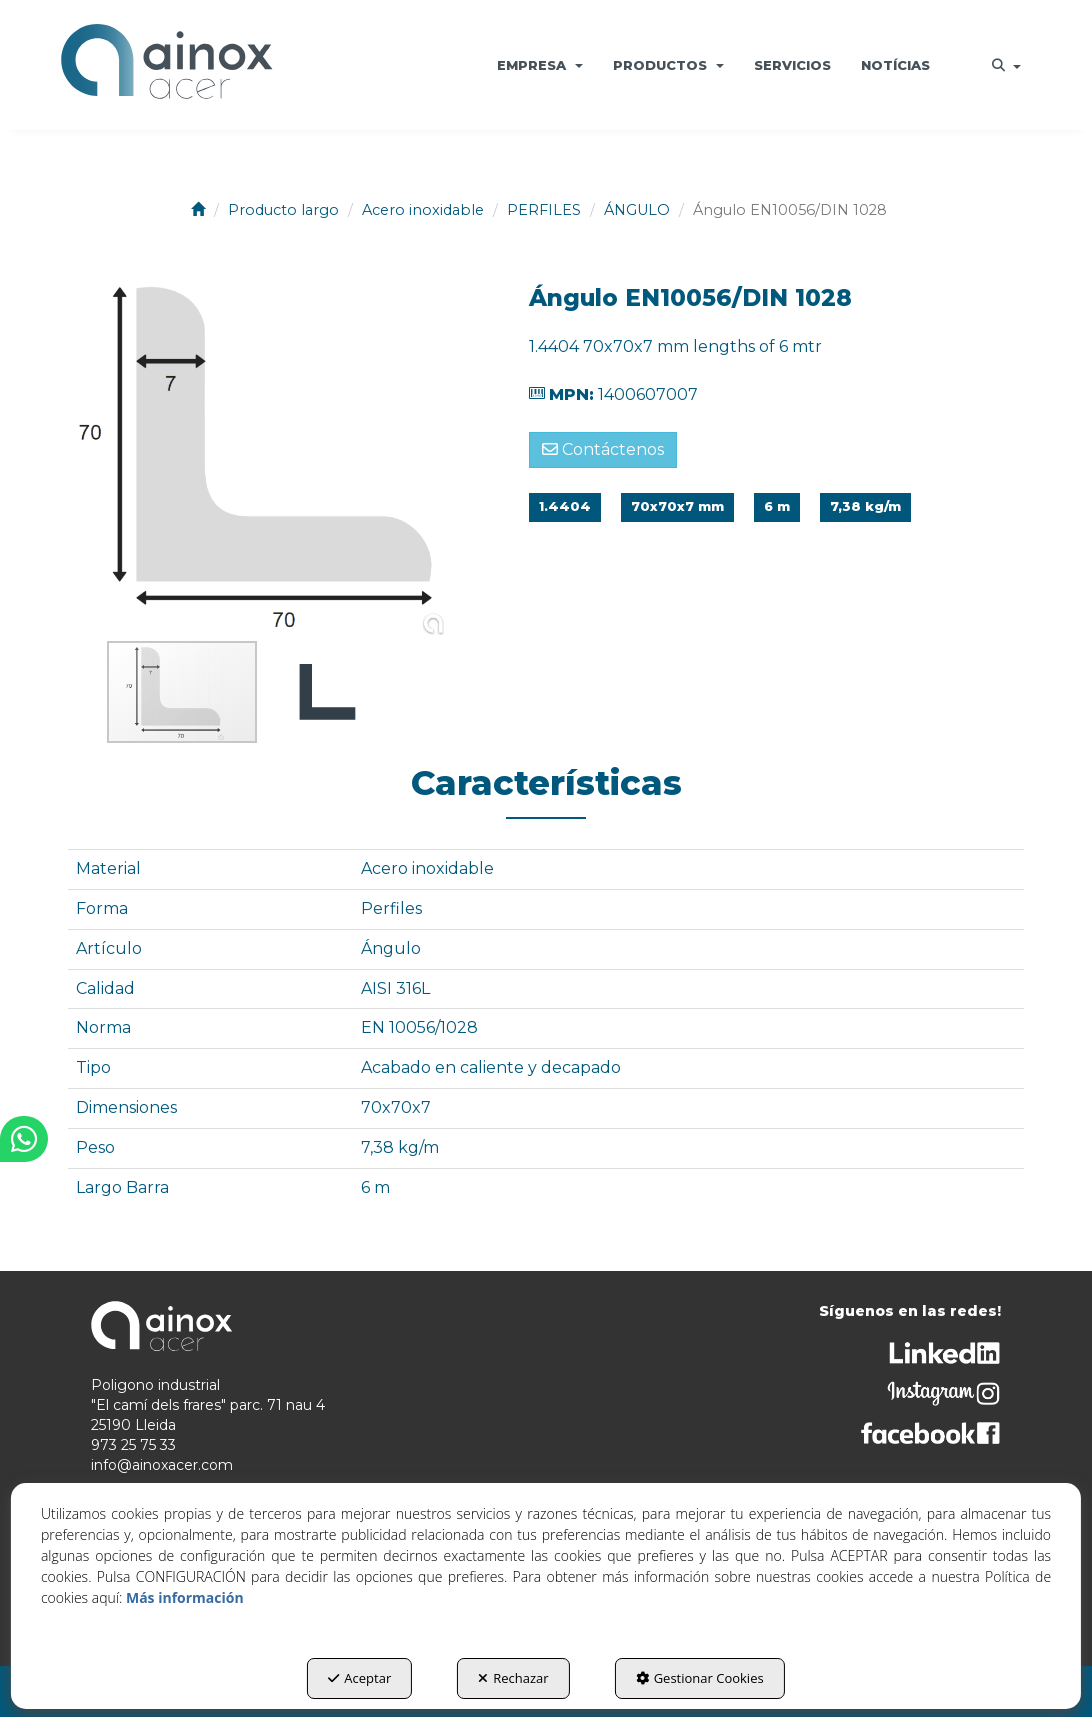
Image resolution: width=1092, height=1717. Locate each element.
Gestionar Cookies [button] (700, 1678)
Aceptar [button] (359, 1678)
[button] (166, 65)
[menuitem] (540, 65)
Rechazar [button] (513, 1678)
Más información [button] (185, 1597)
